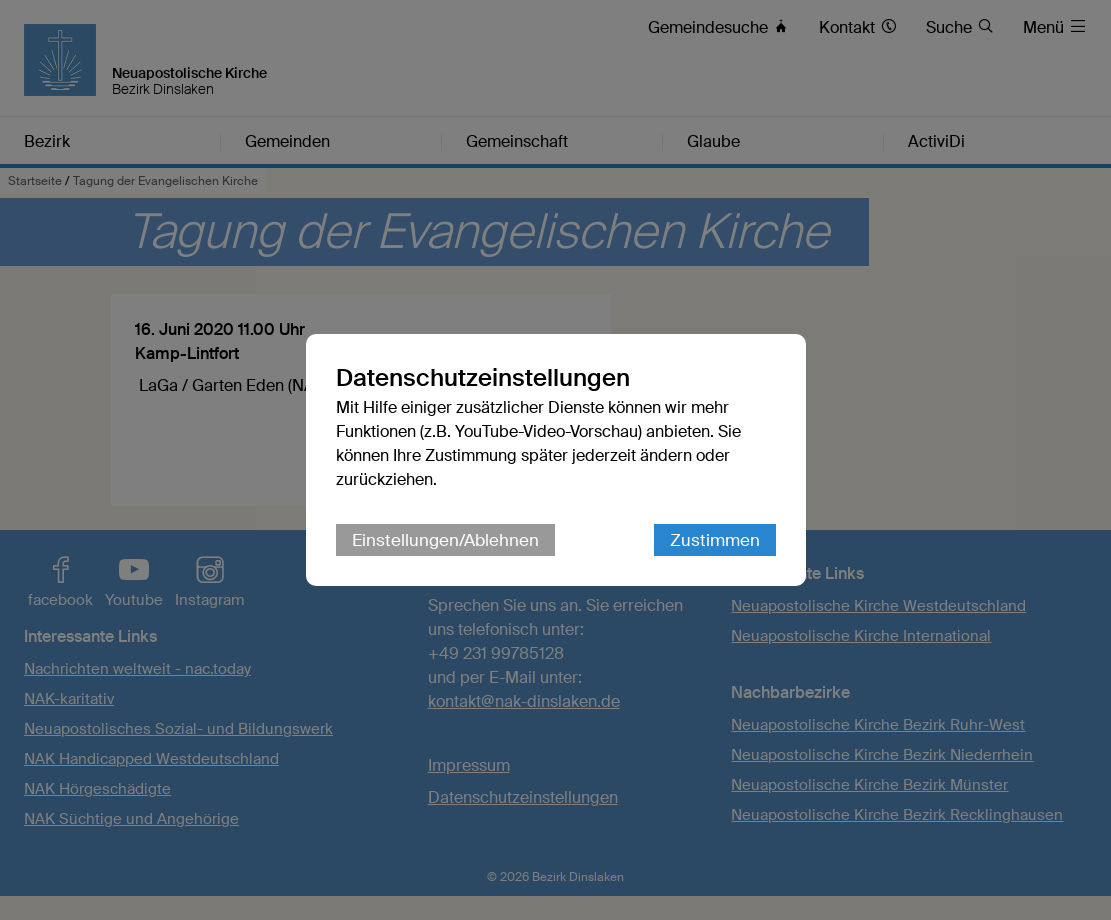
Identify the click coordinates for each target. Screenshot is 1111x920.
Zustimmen (715, 540)
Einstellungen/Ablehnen (445, 540)
